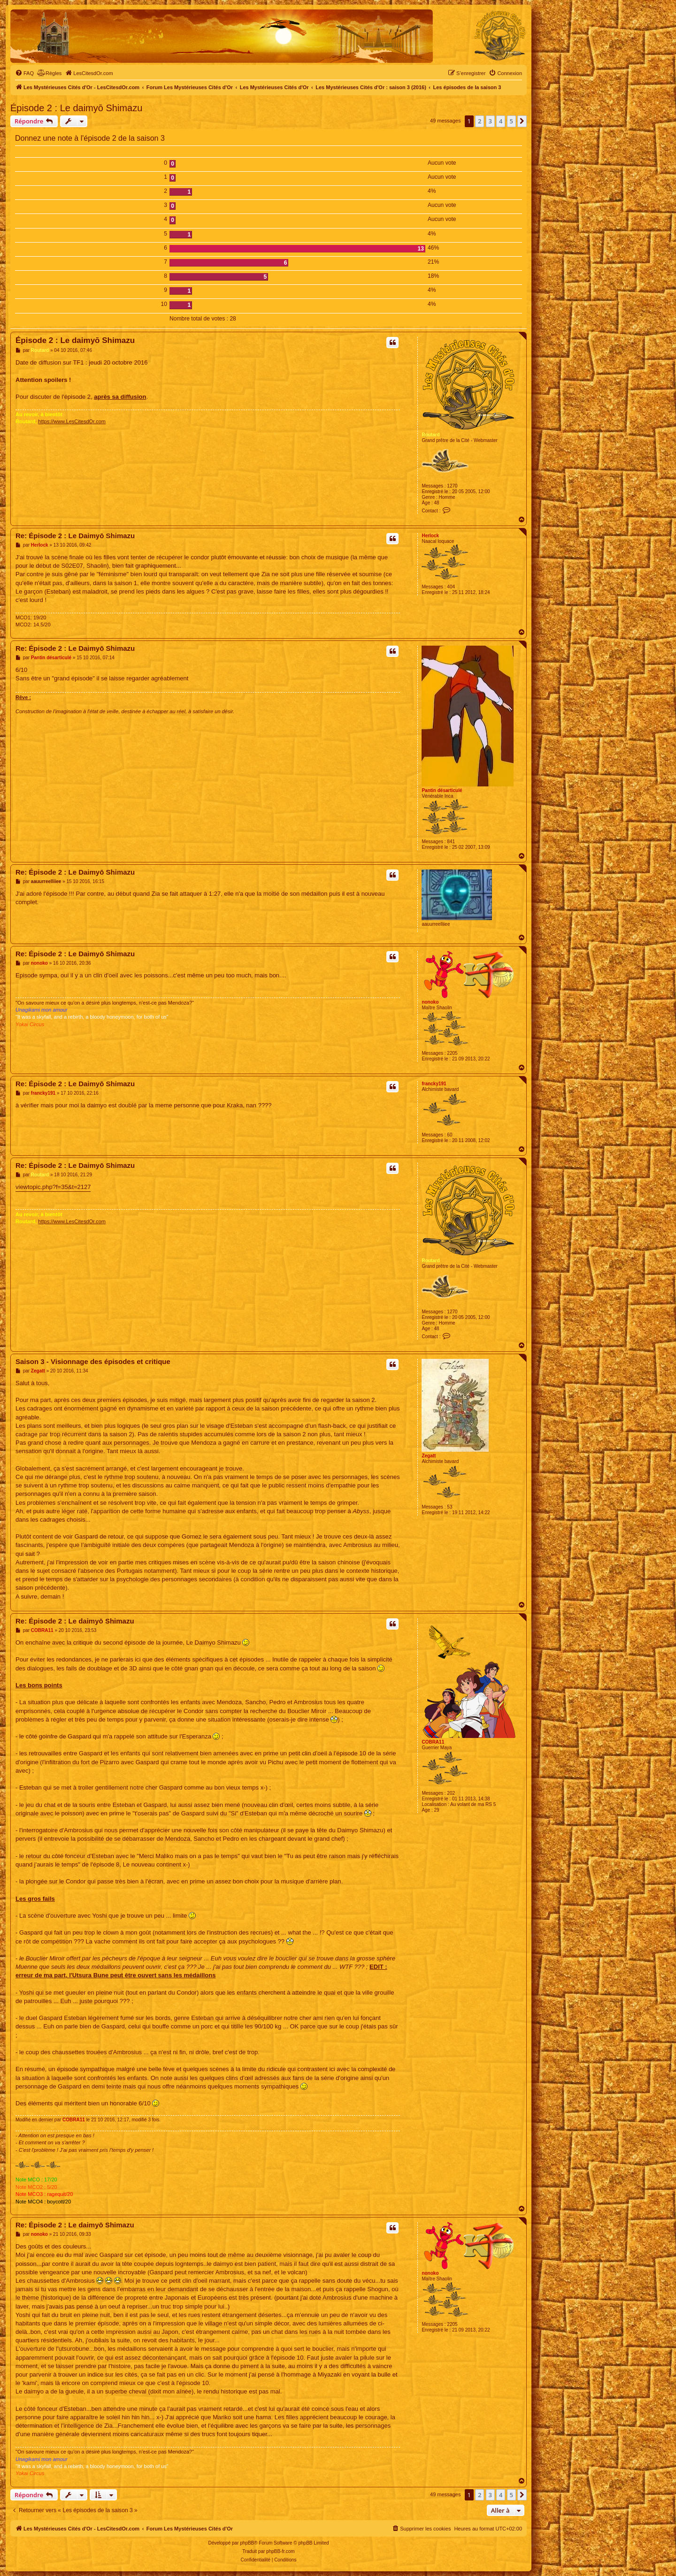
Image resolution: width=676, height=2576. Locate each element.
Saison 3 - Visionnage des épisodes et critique (92, 1361)
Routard (430, 434)
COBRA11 (433, 1742)
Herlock (430, 535)
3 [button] (490, 121)
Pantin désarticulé (442, 790)
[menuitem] (24, 73)
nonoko (430, 1002)
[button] (522, 121)
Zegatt (429, 1455)
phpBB (247, 2543)
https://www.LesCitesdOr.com (72, 421)
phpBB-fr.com (280, 2551)
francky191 (434, 1083)
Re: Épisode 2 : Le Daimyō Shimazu (75, 536)
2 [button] (479, 121)
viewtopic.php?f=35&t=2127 (53, 1186)
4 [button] (500, 121)
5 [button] (511, 121)
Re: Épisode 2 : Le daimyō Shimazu (74, 1621)
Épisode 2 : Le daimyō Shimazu (76, 108)
